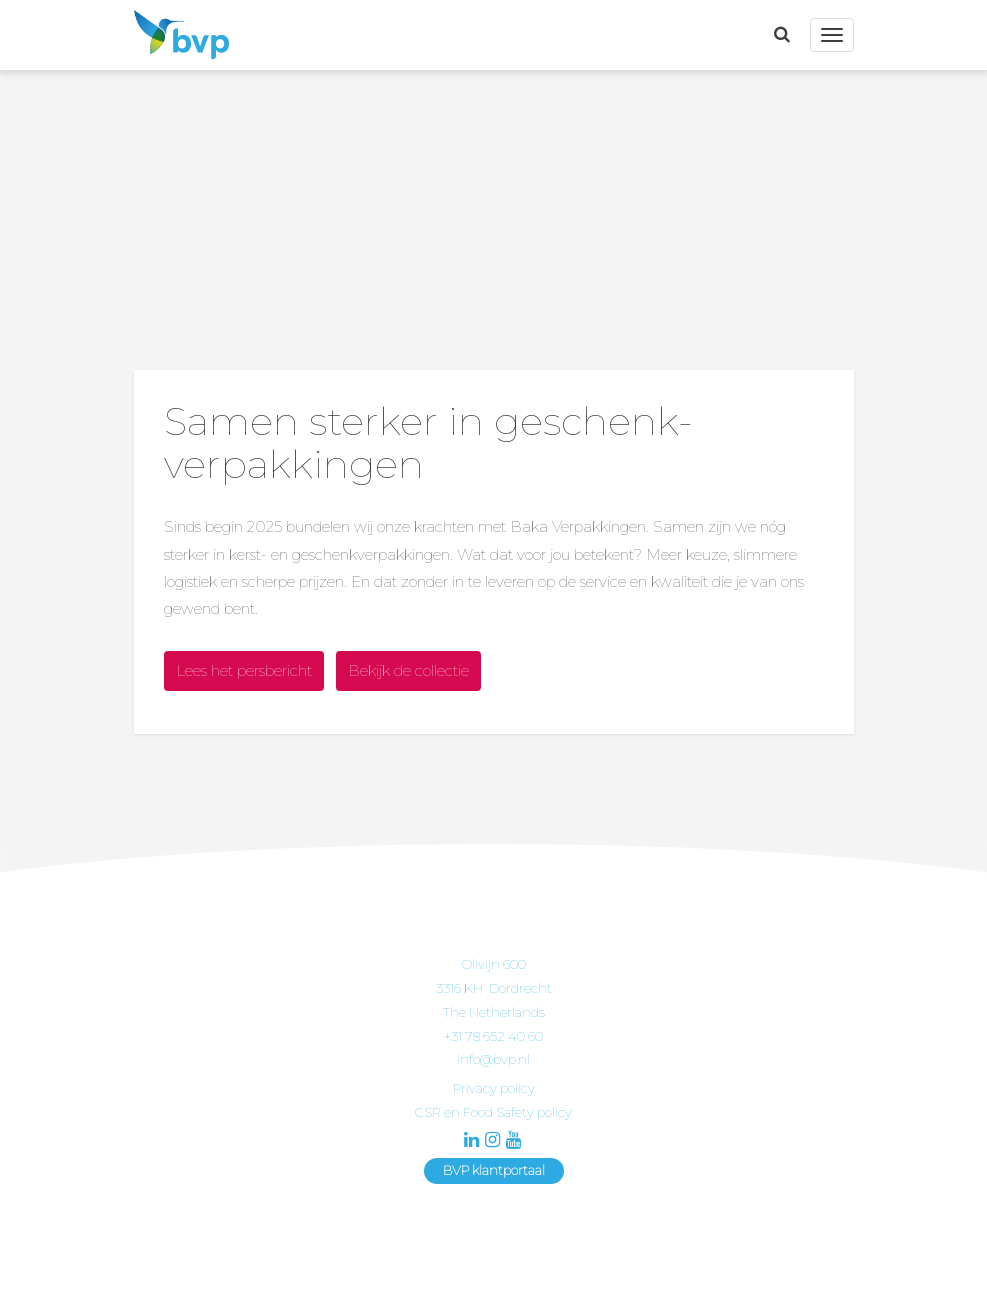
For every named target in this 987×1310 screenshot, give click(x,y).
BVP (176, 35)
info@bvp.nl (493, 1059)
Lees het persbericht (244, 670)
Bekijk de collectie (408, 670)
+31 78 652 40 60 (493, 1036)
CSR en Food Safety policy (493, 1112)
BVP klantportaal (494, 1170)
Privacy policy (494, 1088)
